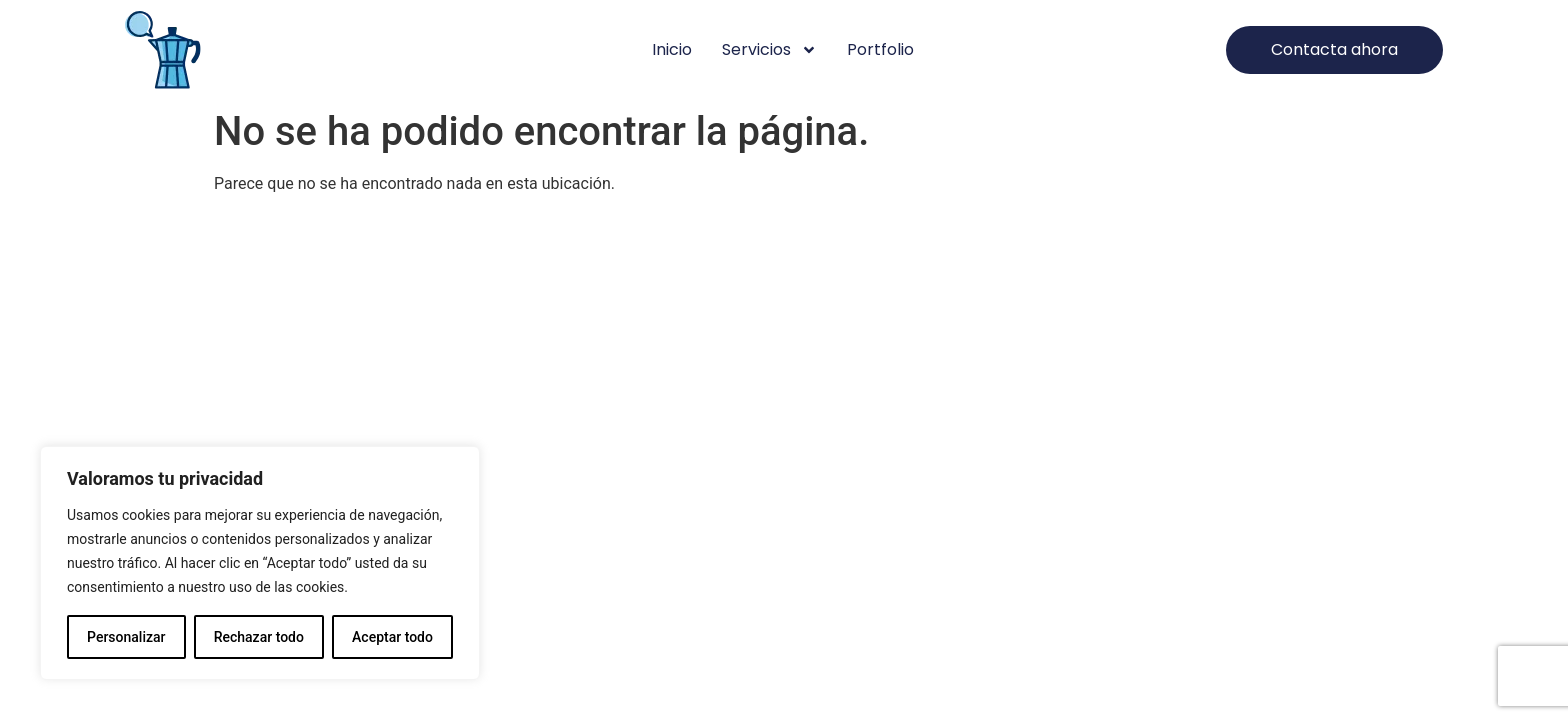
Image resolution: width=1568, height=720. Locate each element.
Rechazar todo (259, 637)
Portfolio (880, 49)
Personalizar (126, 637)
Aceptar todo (392, 637)
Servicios (769, 50)
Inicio (672, 49)
